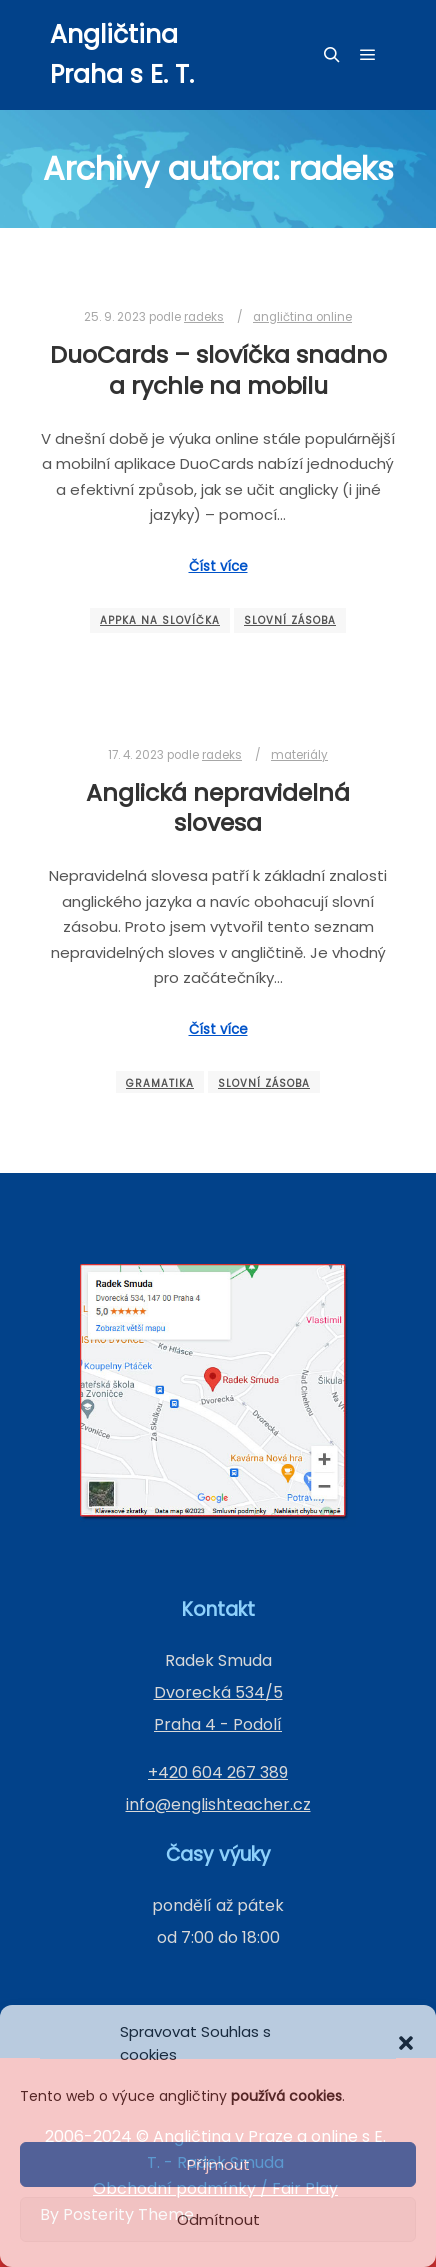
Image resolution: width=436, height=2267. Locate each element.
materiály (299, 755)
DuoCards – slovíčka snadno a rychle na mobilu (218, 370)
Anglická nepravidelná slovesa (218, 808)
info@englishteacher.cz (218, 1804)
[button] (406, 2043)
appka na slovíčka (160, 620)
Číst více (218, 566)
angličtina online (302, 317)
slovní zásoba (290, 620)
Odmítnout (218, 2219)
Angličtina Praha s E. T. (122, 54)
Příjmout (218, 2164)
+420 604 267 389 (218, 1772)
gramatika (160, 1083)
